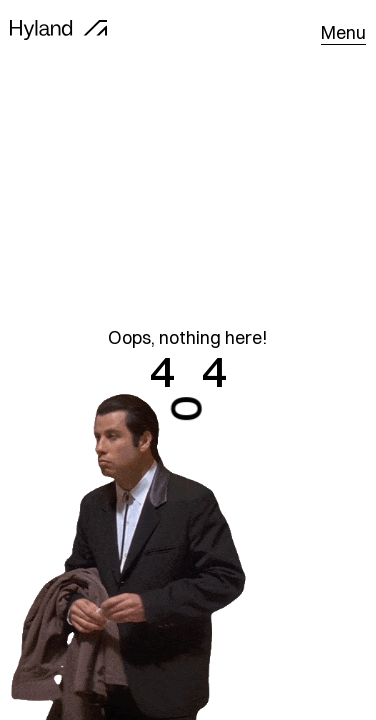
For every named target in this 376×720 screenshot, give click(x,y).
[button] (343, 32)
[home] (58, 32)
